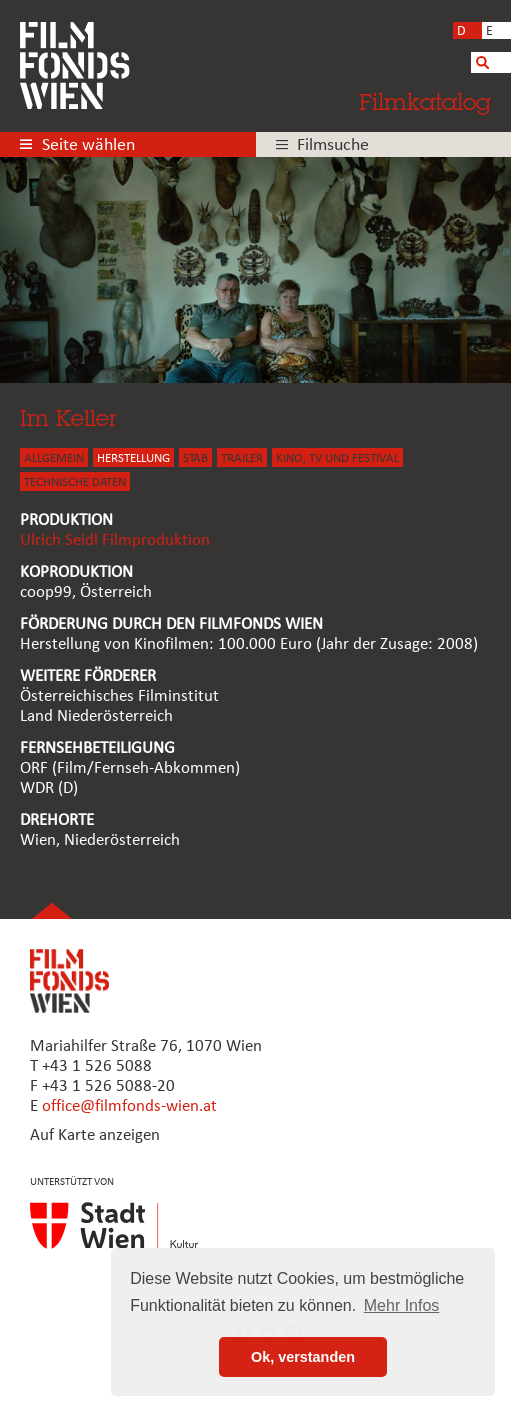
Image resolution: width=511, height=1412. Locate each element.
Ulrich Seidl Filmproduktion (115, 540)
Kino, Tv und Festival (337, 458)
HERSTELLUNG (133, 458)
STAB (195, 458)
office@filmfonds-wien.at (129, 1106)
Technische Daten (75, 482)
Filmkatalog (425, 101)
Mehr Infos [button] (402, 1305)
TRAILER (242, 458)
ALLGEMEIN (54, 458)
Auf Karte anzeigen (95, 1135)
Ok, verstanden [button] (303, 1357)
